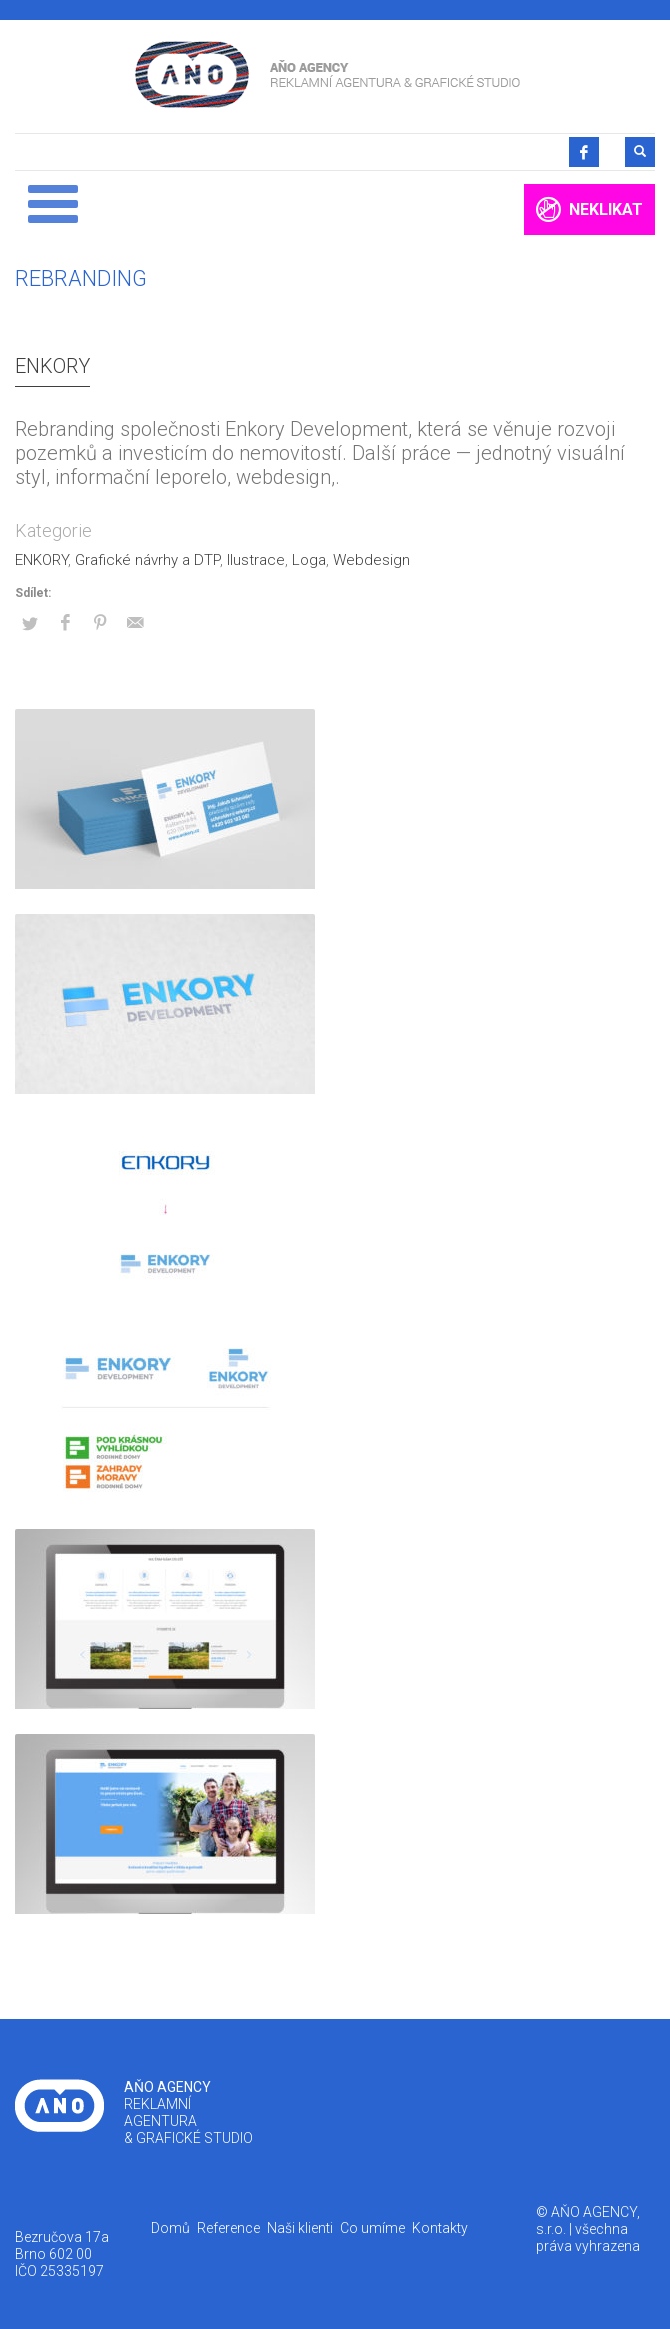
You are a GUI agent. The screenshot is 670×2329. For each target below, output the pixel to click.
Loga (309, 560)
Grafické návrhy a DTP (147, 560)
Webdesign (371, 560)
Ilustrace (256, 560)
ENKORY (52, 366)
